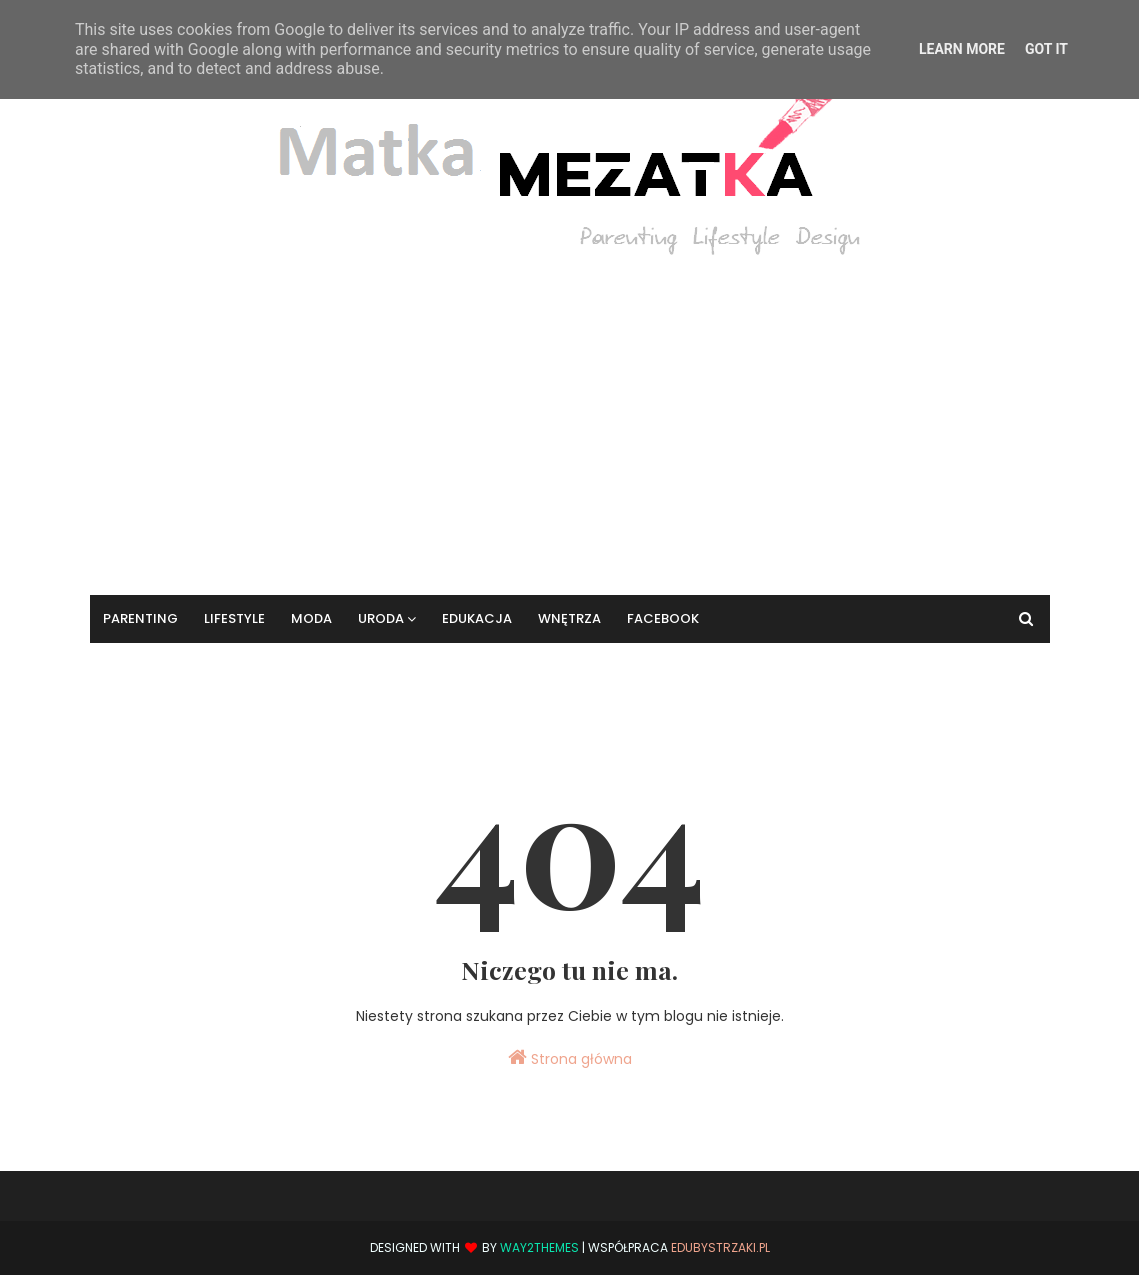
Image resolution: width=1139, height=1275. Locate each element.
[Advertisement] (570, 415)
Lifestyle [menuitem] (234, 618)
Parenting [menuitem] (140, 618)
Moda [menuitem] (311, 618)
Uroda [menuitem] (381, 618)
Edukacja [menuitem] (477, 618)
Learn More (962, 49)
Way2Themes (539, 1247)
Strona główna (570, 1058)
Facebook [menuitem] (663, 618)
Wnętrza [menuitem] (569, 618)
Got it (1046, 49)
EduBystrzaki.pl (720, 1247)
